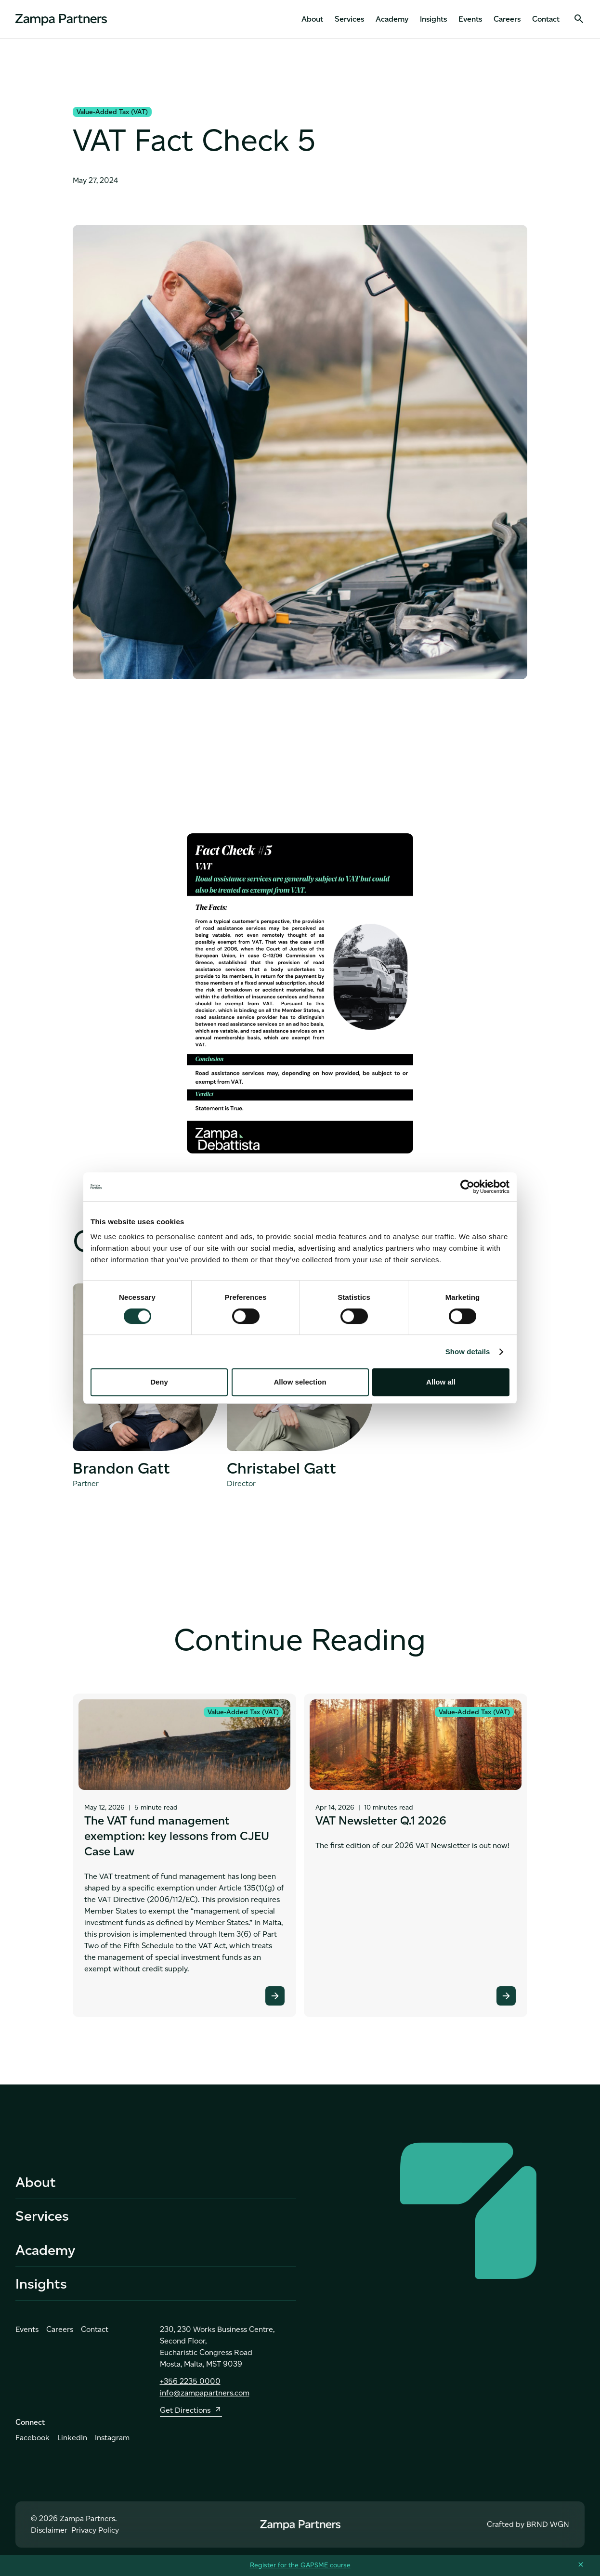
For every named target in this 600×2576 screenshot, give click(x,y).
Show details (467, 1351)
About (312, 19)
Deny (159, 1382)
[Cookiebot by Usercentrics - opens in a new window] (467, 1186)
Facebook (32, 2442)
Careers (507, 19)
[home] (61, 19)
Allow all (441, 1382)
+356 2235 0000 (190, 2386)
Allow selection (300, 1382)
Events (470, 19)
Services (349, 19)
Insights (433, 19)
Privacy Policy (95, 2535)
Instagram (112, 2442)
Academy (392, 19)
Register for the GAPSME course (300, 2565)
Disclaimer (49, 2535)
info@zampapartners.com (204, 2398)
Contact (546, 19)
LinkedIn (72, 2442)
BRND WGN (547, 2529)
